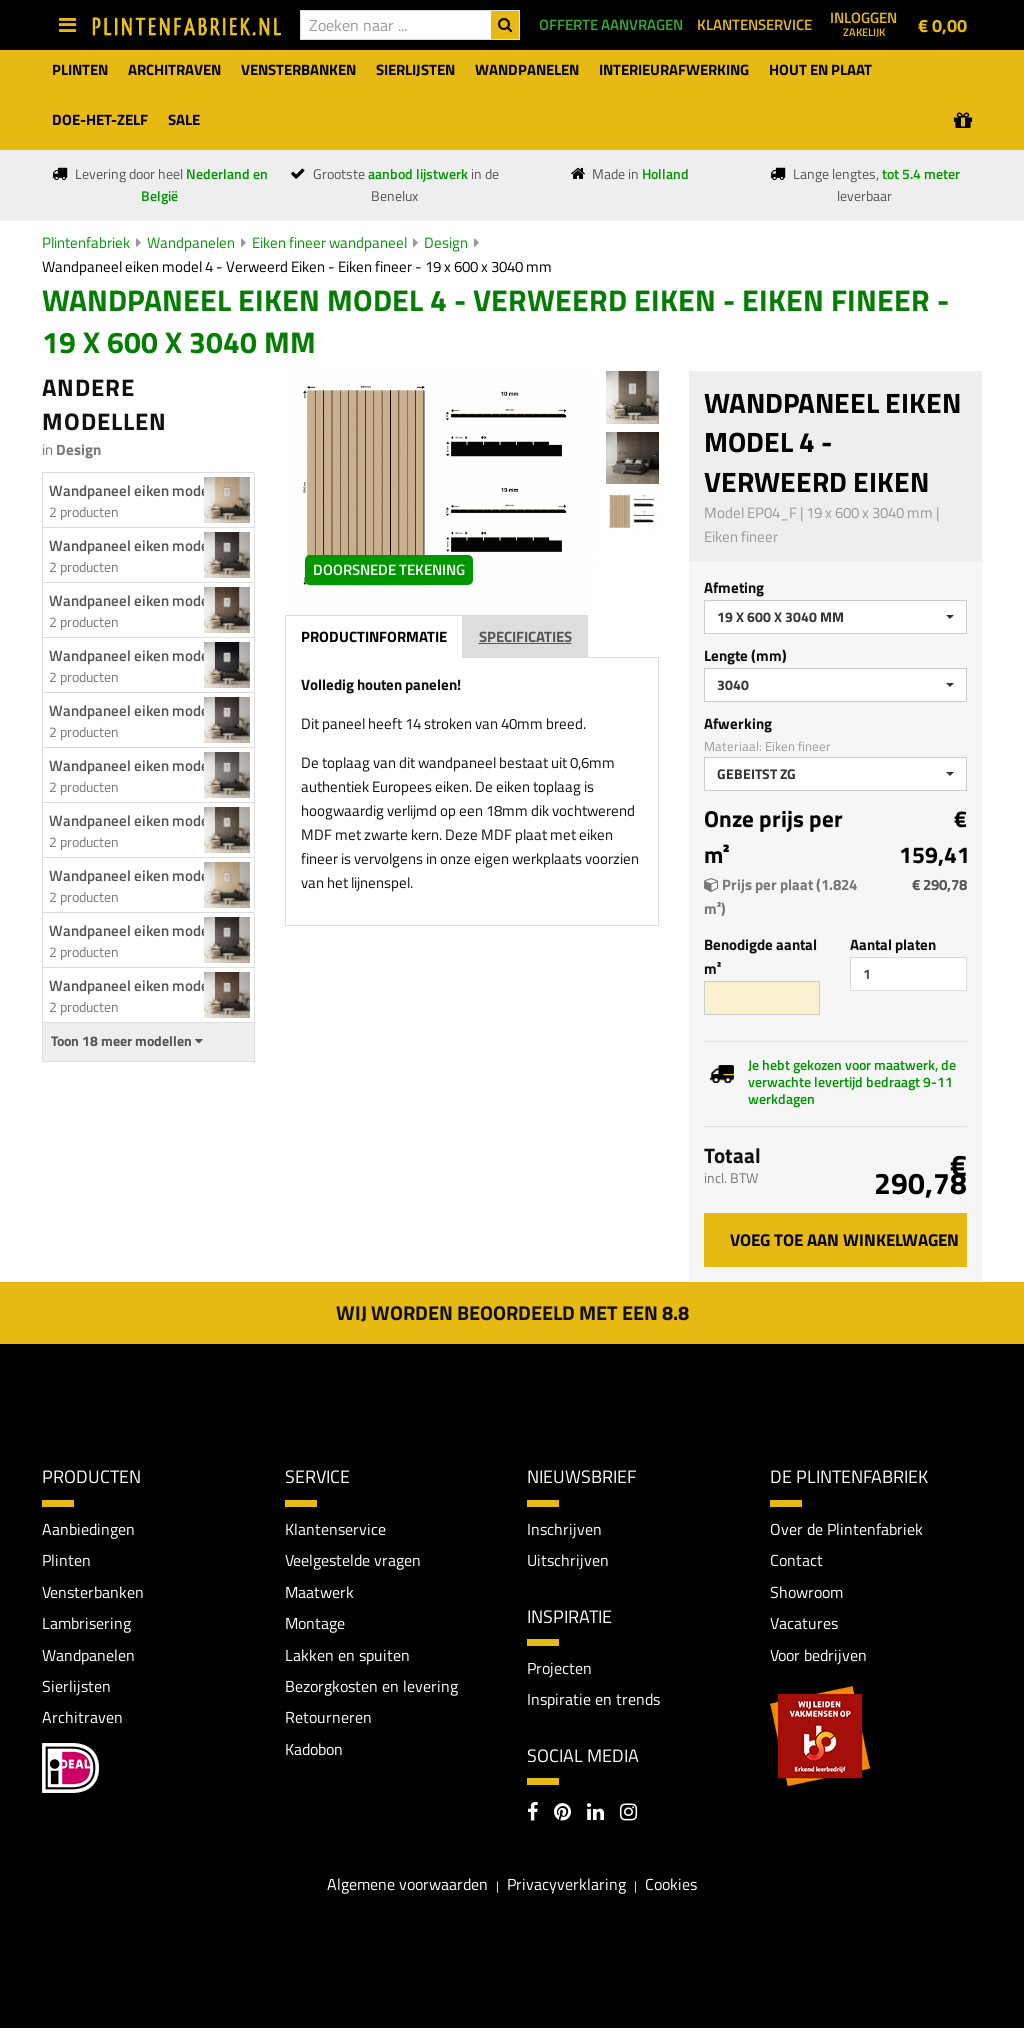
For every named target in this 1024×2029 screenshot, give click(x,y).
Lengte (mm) (745, 655)
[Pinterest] (562, 1814)
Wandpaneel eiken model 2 (136, 875)
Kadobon (314, 1750)
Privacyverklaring (566, 1885)
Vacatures (804, 1623)
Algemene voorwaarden (407, 1885)
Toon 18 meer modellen (127, 1041)
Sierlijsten (76, 1687)
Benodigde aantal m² (760, 956)
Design (446, 242)
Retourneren (328, 1718)
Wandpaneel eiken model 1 (136, 490)
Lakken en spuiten (347, 1655)
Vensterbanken (93, 1592)
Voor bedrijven (818, 1655)
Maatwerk (319, 1592)
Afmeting (734, 587)
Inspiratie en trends (593, 1700)
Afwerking (738, 723)
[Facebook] (532, 1814)
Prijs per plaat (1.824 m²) (780, 896)
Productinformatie (374, 714)
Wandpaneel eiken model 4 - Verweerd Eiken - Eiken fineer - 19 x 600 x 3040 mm (297, 266)
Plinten (66, 1560)
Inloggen (863, 23)
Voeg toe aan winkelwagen (844, 1240)
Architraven (82, 1718)
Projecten (559, 1668)
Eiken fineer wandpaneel (329, 242)
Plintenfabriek (86, 242)
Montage (315, 1623)
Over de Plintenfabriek (846, 1529)
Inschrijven (564, 1529)
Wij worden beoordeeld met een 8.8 (512, 1312)
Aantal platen (893, 944)
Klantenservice (335, 1529)
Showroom (806, 1592)
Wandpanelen (191, 242)
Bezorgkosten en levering (371, 1687)
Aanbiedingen (88, 1529)
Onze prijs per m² (773, 837)
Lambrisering (86, 1623)
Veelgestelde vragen (353, 1560)
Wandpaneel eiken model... (137, 545)
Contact (796, 1560)
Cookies (671, 1885)
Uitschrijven (568, 1560)
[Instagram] (628, 1814)
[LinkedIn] (595, 1814)
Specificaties (525, 714)
